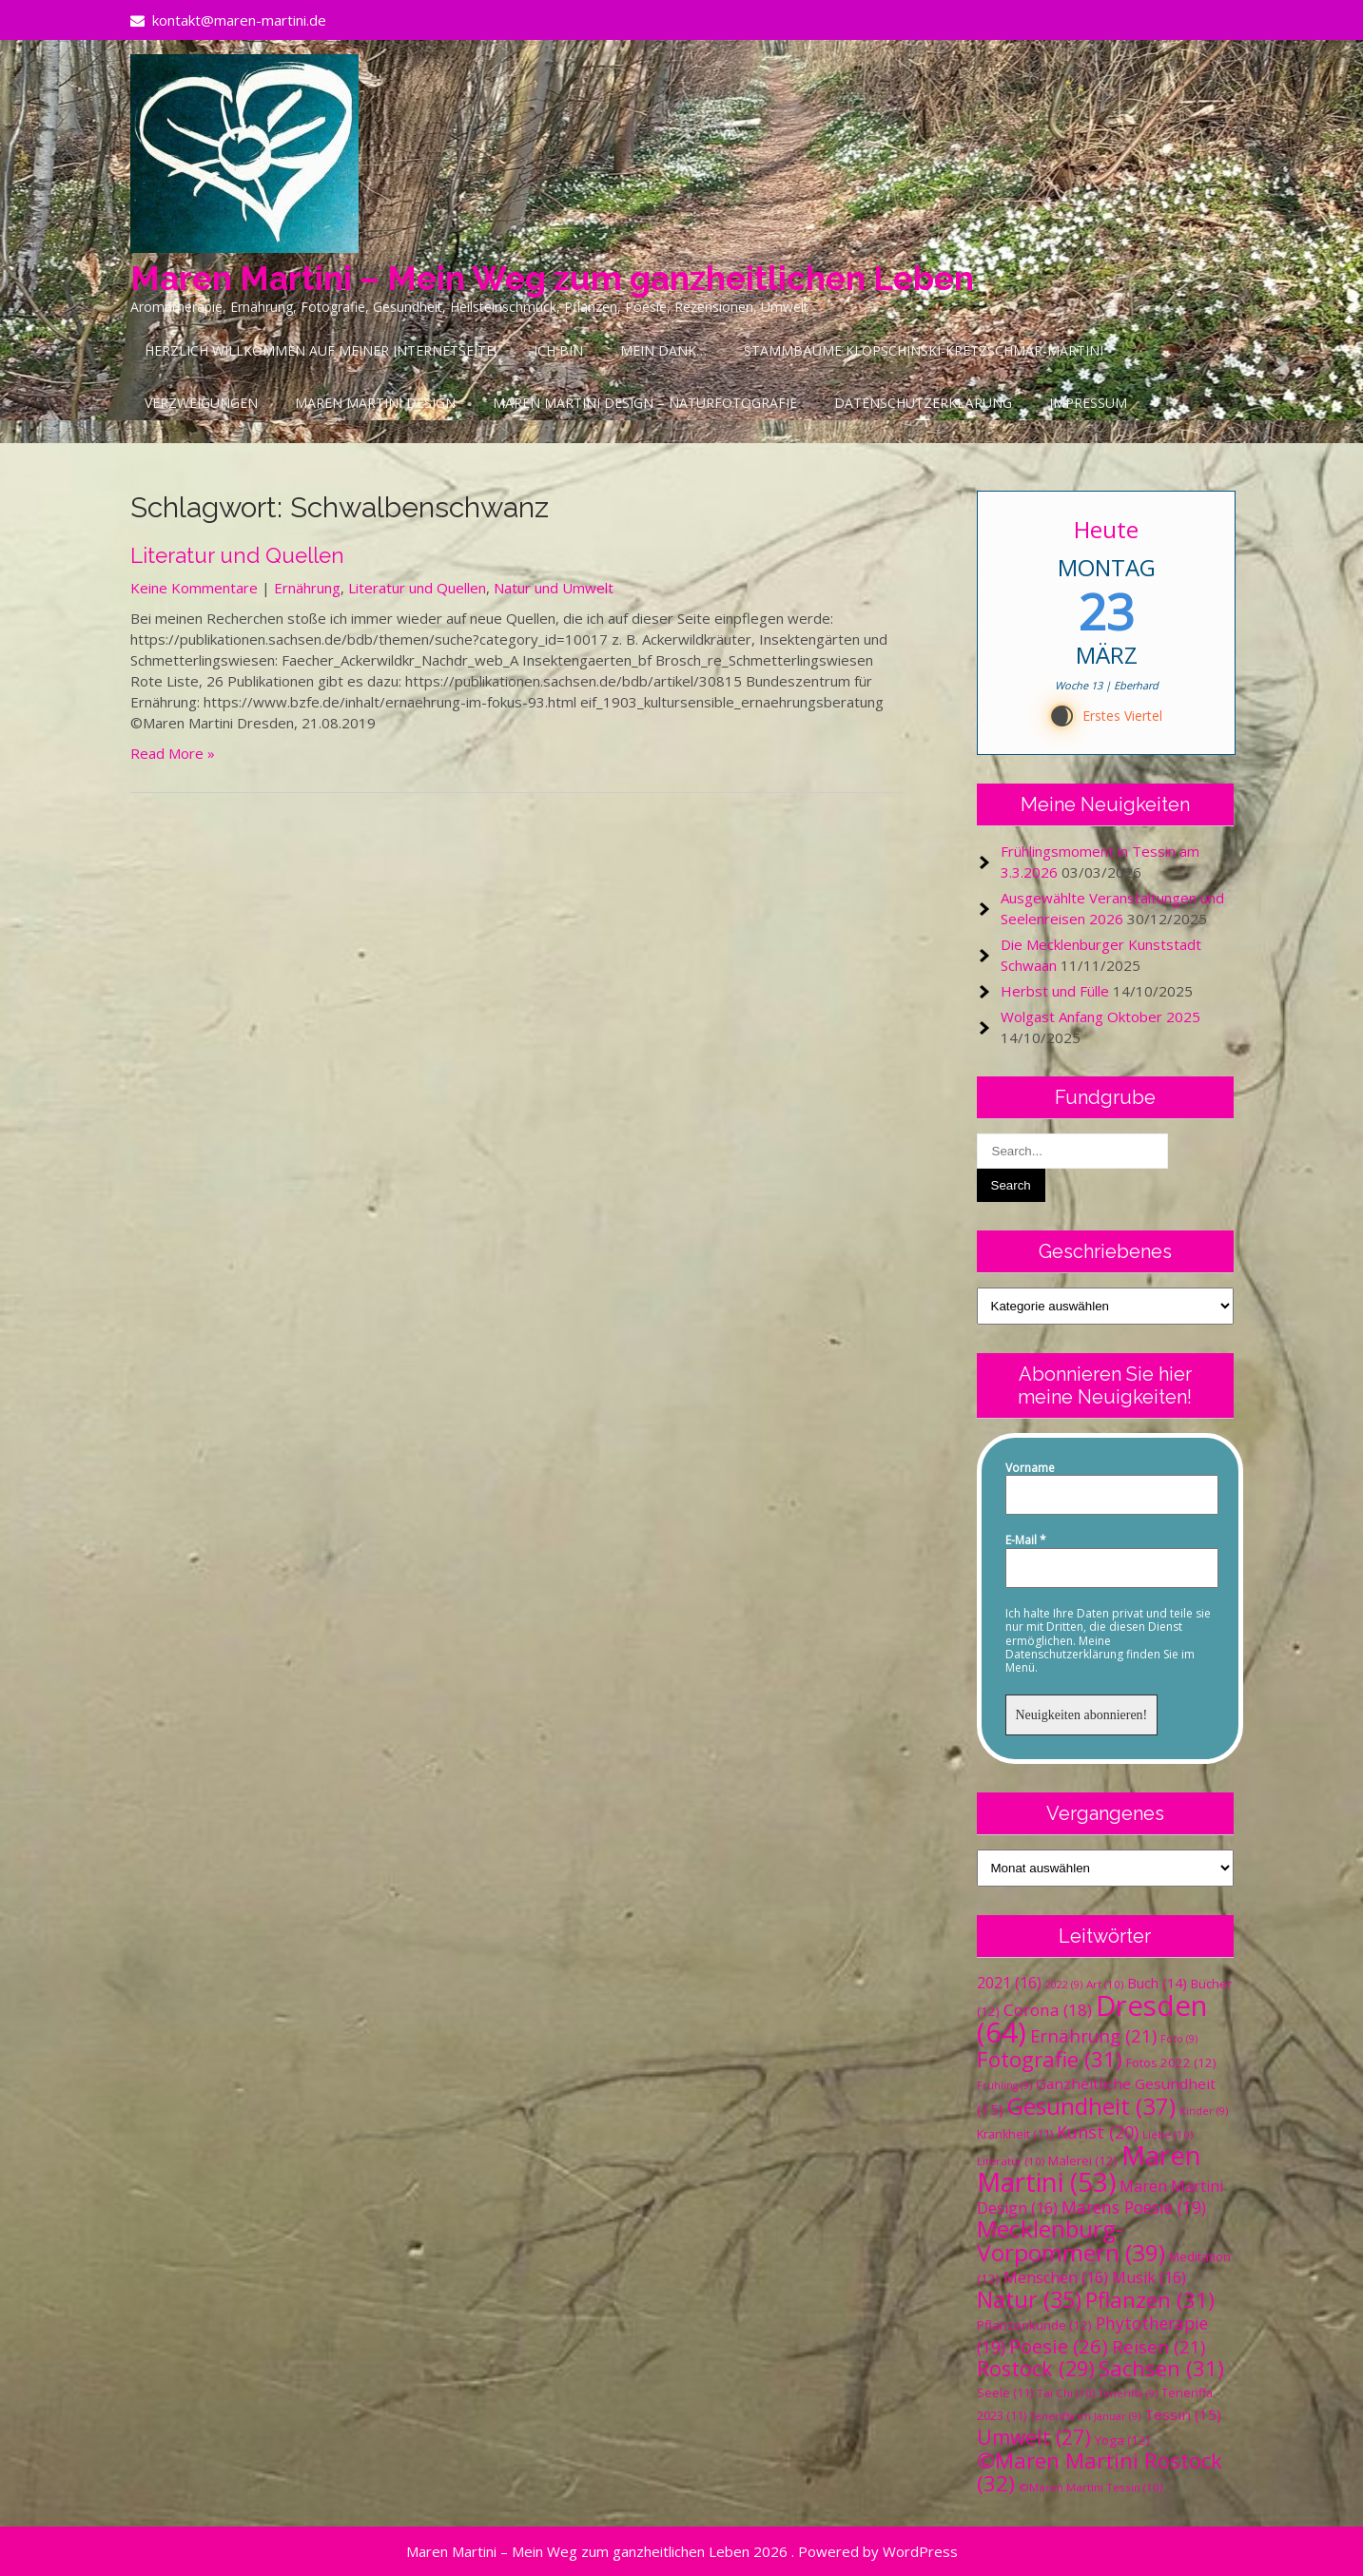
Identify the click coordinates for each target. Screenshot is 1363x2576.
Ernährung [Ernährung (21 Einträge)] (1093, 2035)
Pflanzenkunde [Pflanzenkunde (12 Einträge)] (1034, 2325)
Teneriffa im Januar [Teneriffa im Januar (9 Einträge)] (1085, 2416)
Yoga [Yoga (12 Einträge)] (1122, 2440)
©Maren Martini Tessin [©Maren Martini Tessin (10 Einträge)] (1090, 2487)
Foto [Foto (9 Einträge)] (1178, 2038)
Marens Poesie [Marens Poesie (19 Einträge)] (1133, 2207)
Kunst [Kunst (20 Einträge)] (1098, 2132)
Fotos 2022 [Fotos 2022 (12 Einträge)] (1171, 2062)
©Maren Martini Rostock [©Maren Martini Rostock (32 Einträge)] (1099, 2472)
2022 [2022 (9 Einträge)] (1063, 1984)
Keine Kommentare (194, 587)
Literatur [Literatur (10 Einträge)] (1010, 2161)
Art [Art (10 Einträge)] (1104, 1984)
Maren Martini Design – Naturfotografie (645, 403)
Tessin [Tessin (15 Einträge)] (1182, 2414)
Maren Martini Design (375, 403)
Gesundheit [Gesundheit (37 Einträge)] (1091, 2105)
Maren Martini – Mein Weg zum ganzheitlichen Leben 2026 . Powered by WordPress (682, 2551)
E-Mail (1025, 1540)
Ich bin (558, 350)
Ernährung (307, 587)
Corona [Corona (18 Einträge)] (1047, 2010)
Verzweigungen (201, 403)
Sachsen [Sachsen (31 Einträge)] (1161, 2368)
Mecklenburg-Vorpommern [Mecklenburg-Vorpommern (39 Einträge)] (1071, 2240)
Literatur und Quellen (237, 555)
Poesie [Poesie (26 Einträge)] (1058, 2346)
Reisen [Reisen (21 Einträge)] (1158, 2346)
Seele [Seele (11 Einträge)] (1005, 2393)
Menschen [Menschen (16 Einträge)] (1055, 2277)
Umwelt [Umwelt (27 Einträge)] (1034, 2437)
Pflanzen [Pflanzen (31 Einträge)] (1150, 2300)
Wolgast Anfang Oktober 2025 (1100, 1016)
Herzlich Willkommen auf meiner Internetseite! (321, 350)
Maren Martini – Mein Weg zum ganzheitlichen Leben (552, 278)
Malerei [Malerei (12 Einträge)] (1083, 2160)
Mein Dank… (663, 350)
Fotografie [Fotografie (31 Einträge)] (1049, 2059)
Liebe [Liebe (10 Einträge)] (1167, 2134)
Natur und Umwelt (553, 587)
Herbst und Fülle (1055, 990)
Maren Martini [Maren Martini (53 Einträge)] (1089, 2168)
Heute (1106, 529)
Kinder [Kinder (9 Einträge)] (1203, 2111)
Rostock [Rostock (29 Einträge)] (1036, 2368)
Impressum (1088, 403)
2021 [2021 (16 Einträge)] (1009, 1982)
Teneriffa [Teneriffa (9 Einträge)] (1128, 2393)
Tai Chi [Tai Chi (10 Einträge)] (1066, 2393)
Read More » (172, 753)
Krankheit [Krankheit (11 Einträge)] (1015, 2134)
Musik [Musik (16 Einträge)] (1149, 2277)
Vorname (1030, 1468)
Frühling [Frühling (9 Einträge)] (1004, 2085)
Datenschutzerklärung (923, 403)
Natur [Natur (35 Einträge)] (1029, 2299)
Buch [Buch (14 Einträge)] (1157, 1982)
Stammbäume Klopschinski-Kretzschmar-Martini (923, 350)
